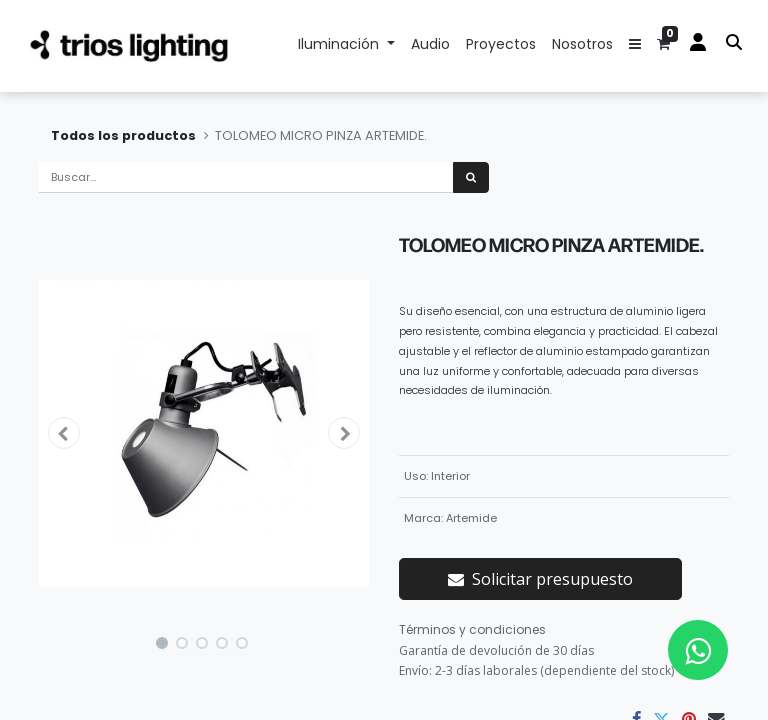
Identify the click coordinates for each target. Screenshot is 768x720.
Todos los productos (123, 135)
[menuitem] (430, 46)
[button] (635, 46)
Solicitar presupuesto (540, 579)
